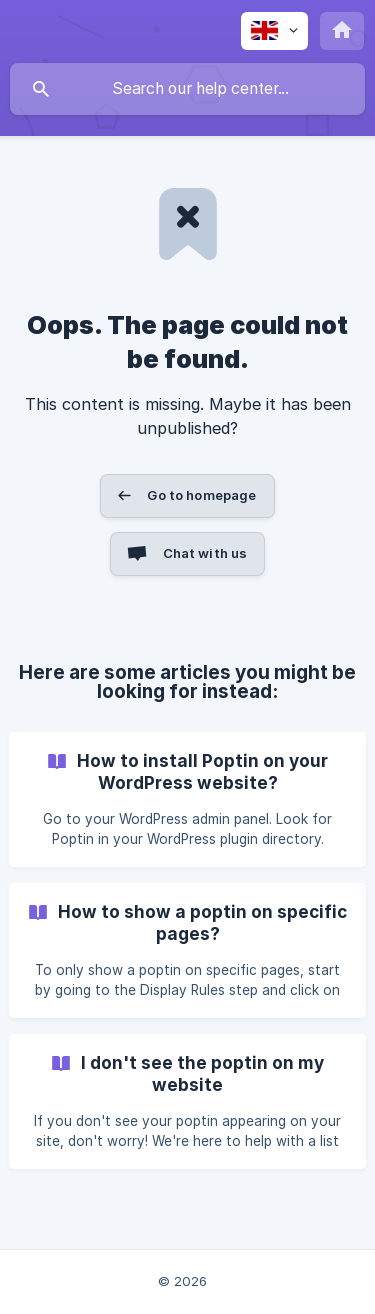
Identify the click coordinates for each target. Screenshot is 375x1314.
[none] (274, 31)
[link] (187, 799)
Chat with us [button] (205, 553)
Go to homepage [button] (201, 495)
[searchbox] (187, 89)
